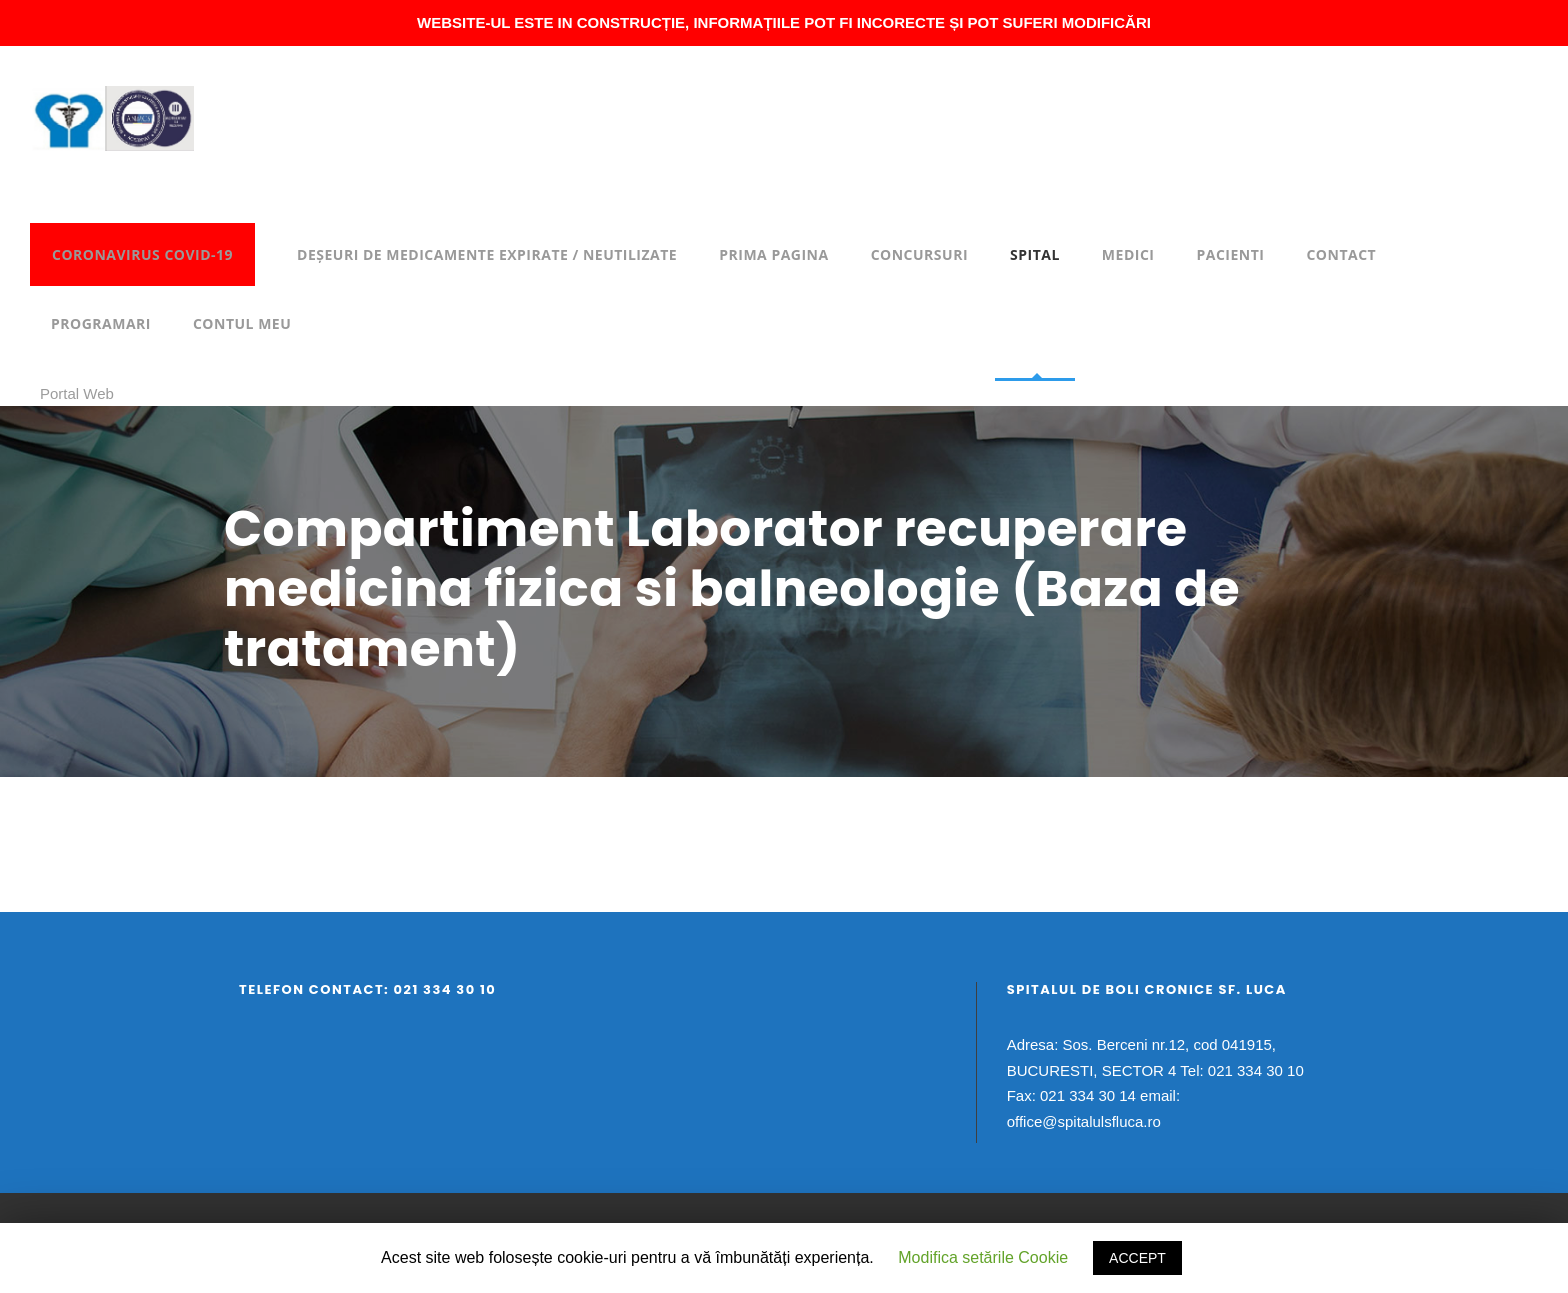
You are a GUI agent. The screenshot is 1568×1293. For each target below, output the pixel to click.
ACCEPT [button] (1137, 1258)
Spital (1035, 254)
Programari (101, 323)
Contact (1341, 254)
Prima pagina (773, 254)
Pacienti (1230, 254)
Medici (1128, 254)
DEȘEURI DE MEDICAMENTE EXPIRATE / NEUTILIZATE (487, 254)
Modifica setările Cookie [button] (983, 1257)
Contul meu (242, 323)
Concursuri (919, 254)
